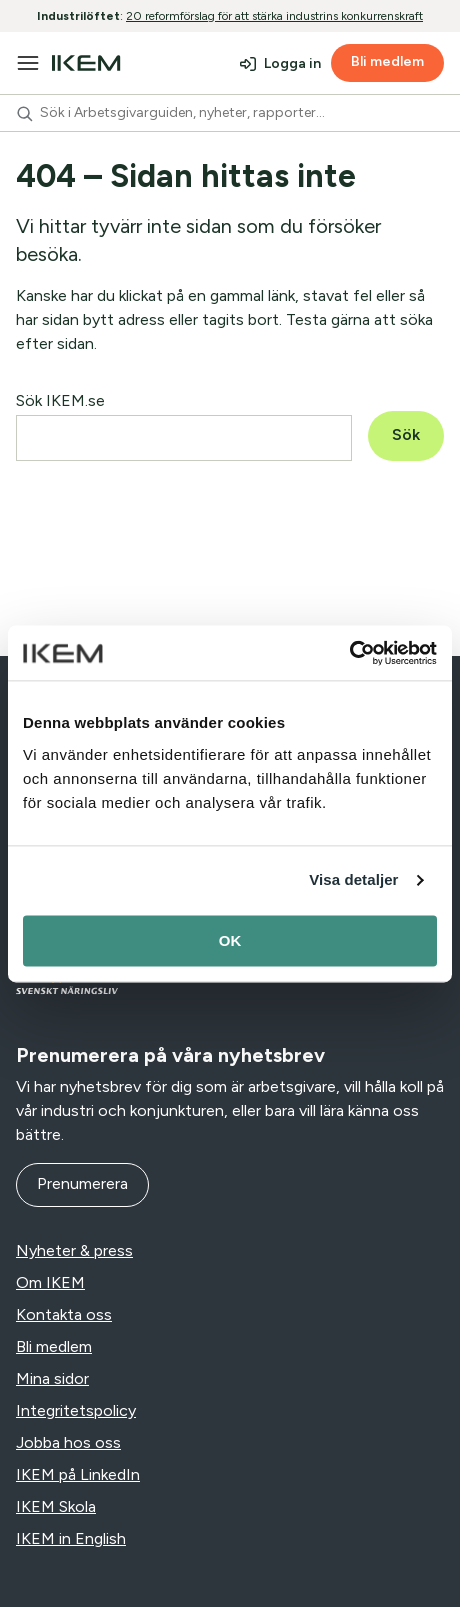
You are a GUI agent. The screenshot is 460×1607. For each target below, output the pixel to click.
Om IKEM (50, 1282)
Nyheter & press (74, 1250)
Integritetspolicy (76, 1410)
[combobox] (230, 113)
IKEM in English (71, 1538)
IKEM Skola (56, 1506)
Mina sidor (52, 1378)
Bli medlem (387, 61)
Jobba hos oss (68, 1442)
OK (230, 940)
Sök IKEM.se (60, 400)
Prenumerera (82, 1183)
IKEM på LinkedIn (78, 1474)
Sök (406, 434)
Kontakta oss (64, 1314)
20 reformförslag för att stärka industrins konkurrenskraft (274, 16)
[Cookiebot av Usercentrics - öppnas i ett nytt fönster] (349, 653)
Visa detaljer (353, 879)
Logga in (292, 63)
